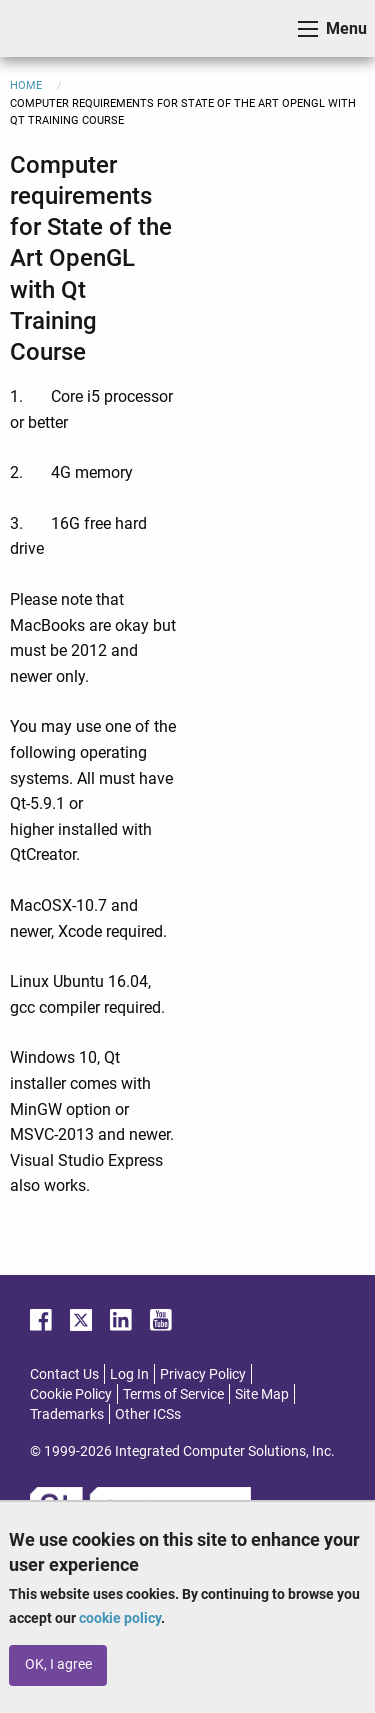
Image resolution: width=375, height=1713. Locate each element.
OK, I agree (58, 1664)
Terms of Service (173, 1394)
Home (26, 85)
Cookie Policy (71, 1394)
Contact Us (64, 1374)
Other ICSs (148, 1414)
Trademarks (67, 1414)
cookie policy (120, 1618)
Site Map (262, 1394)
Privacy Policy (203, 1374)
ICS (46, 28)
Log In (129, 1374)
